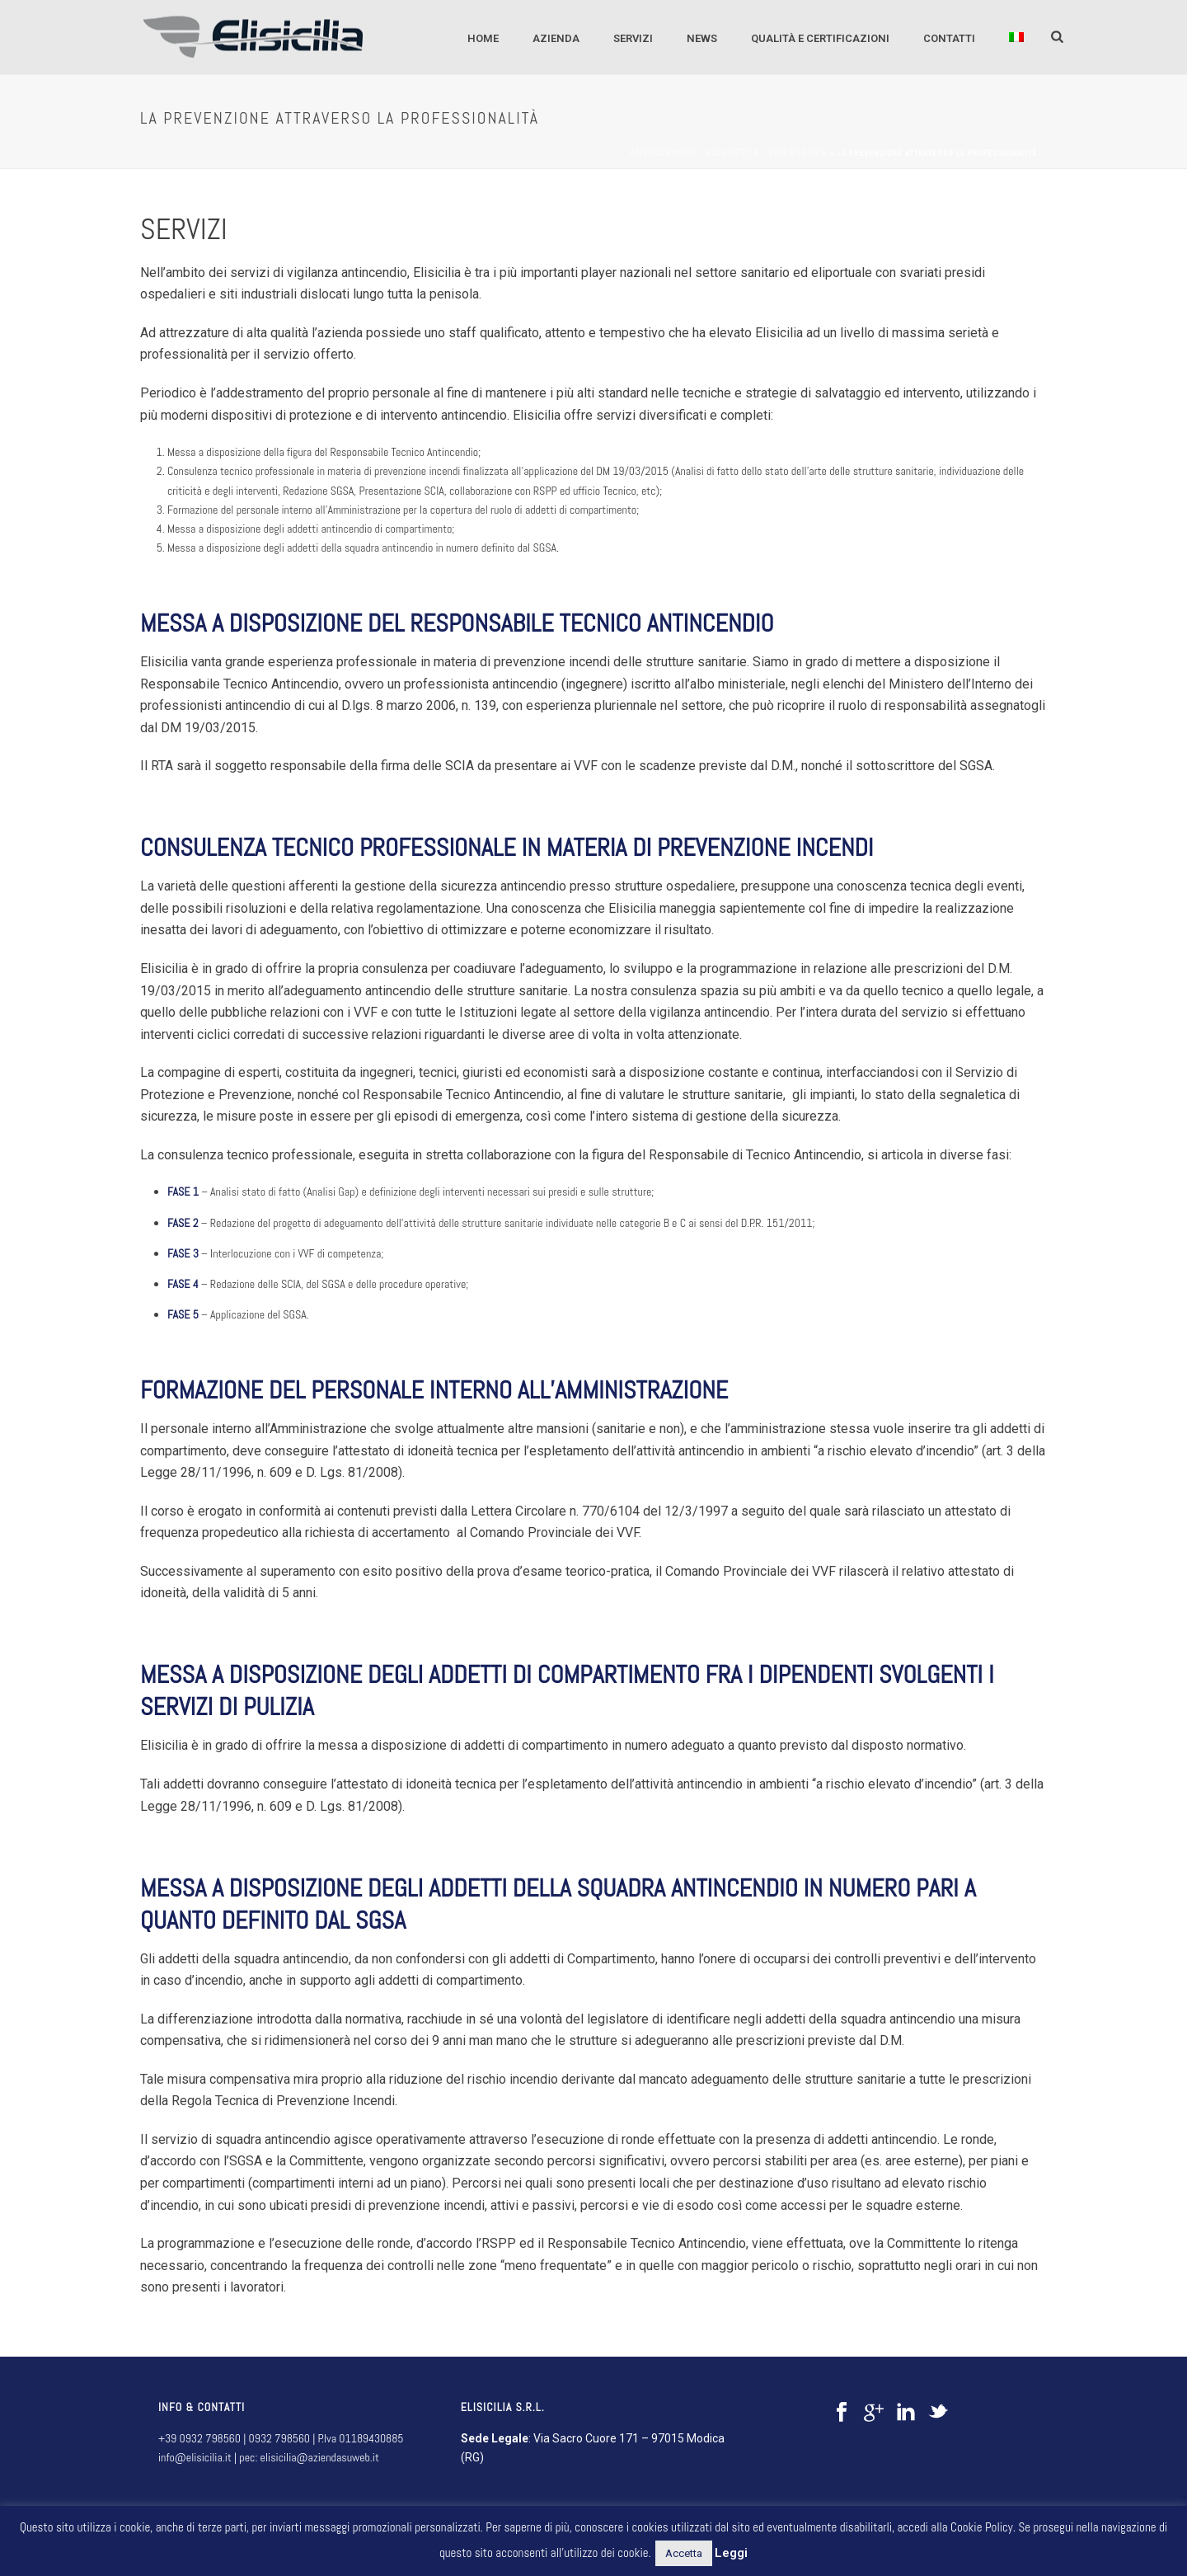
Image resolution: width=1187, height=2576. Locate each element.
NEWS (702, 38)
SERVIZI (633, 38)
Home (483, 38)
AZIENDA (556, 38)
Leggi (731, 2552)
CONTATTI (949, 38)
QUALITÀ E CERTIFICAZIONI (820, 38)
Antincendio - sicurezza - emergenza (729, 152)
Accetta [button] (683, 2553)
